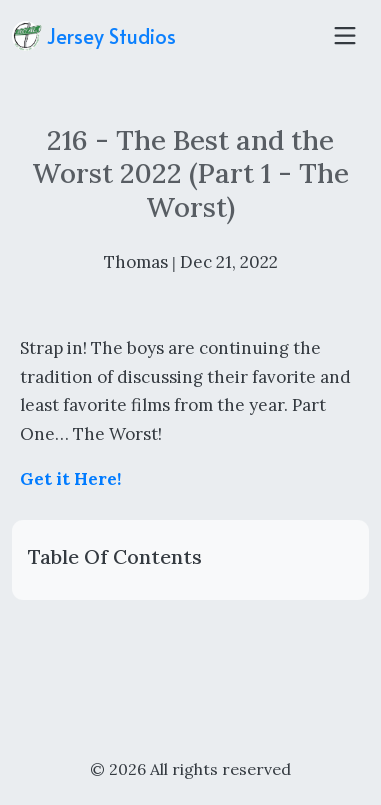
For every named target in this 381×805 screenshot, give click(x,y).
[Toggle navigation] (345, 36)
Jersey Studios (94, 36)
